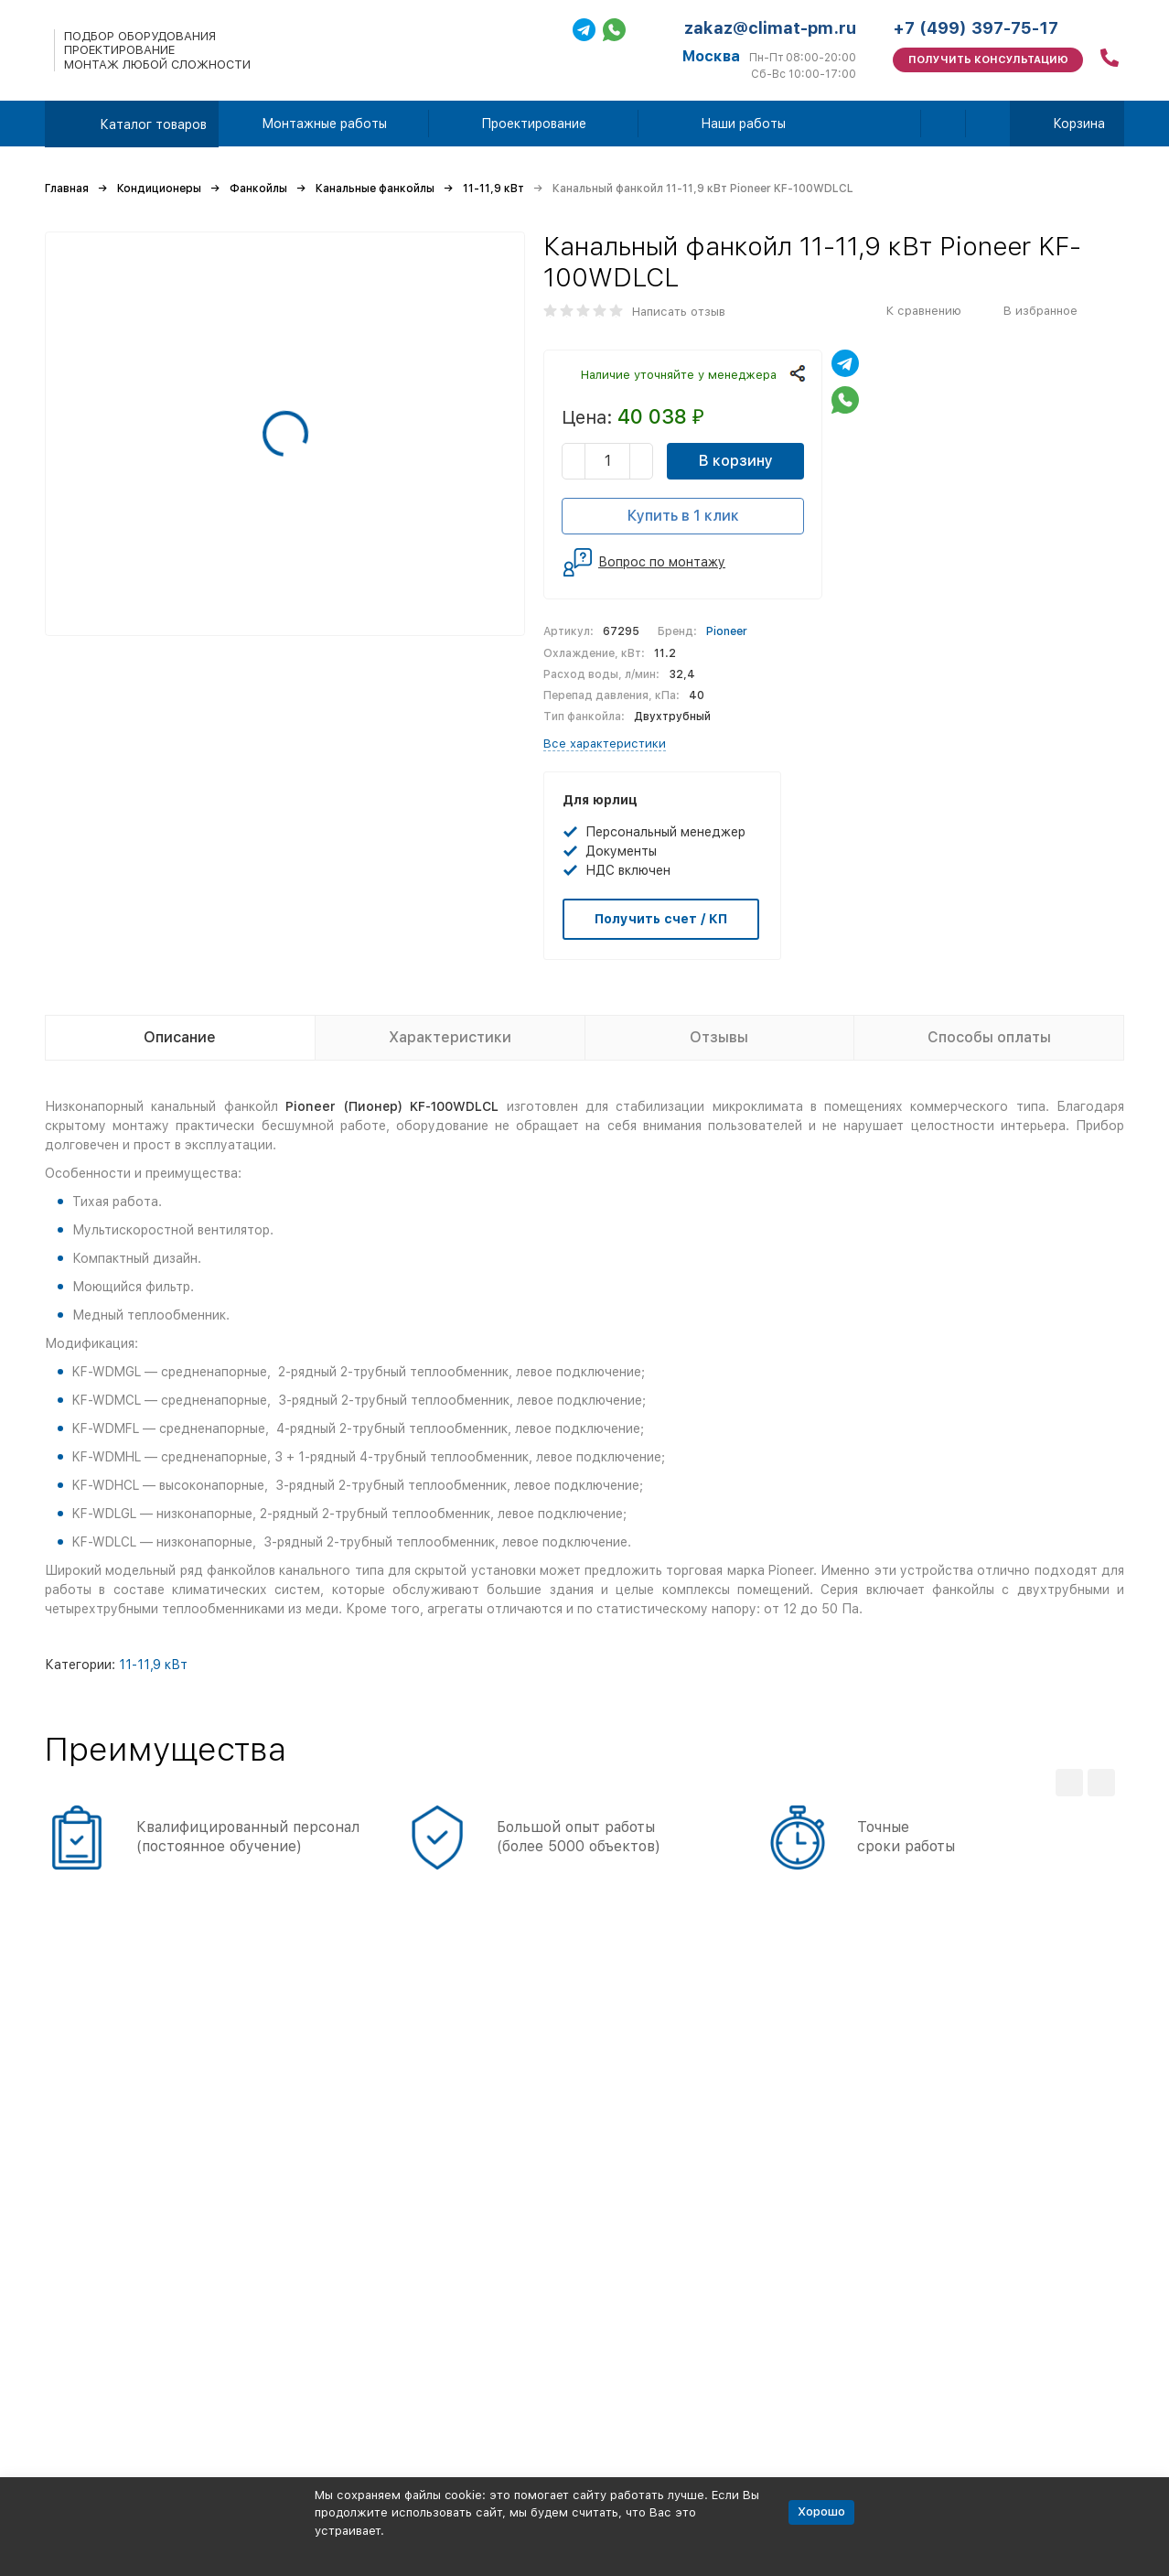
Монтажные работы (324, 123)
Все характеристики (604, 743)
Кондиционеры (159, 188)
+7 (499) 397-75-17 (975, 28)
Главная (67, 188)
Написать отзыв (678, 311)
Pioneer (726, 631)
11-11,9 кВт (493, 188)
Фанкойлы (258, 188)
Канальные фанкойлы (375, 188)
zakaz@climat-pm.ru (770, 28)
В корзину (736, 460)
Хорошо (821, 2511)
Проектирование (533, 123)
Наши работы (743, 123)
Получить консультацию (988, 60)
